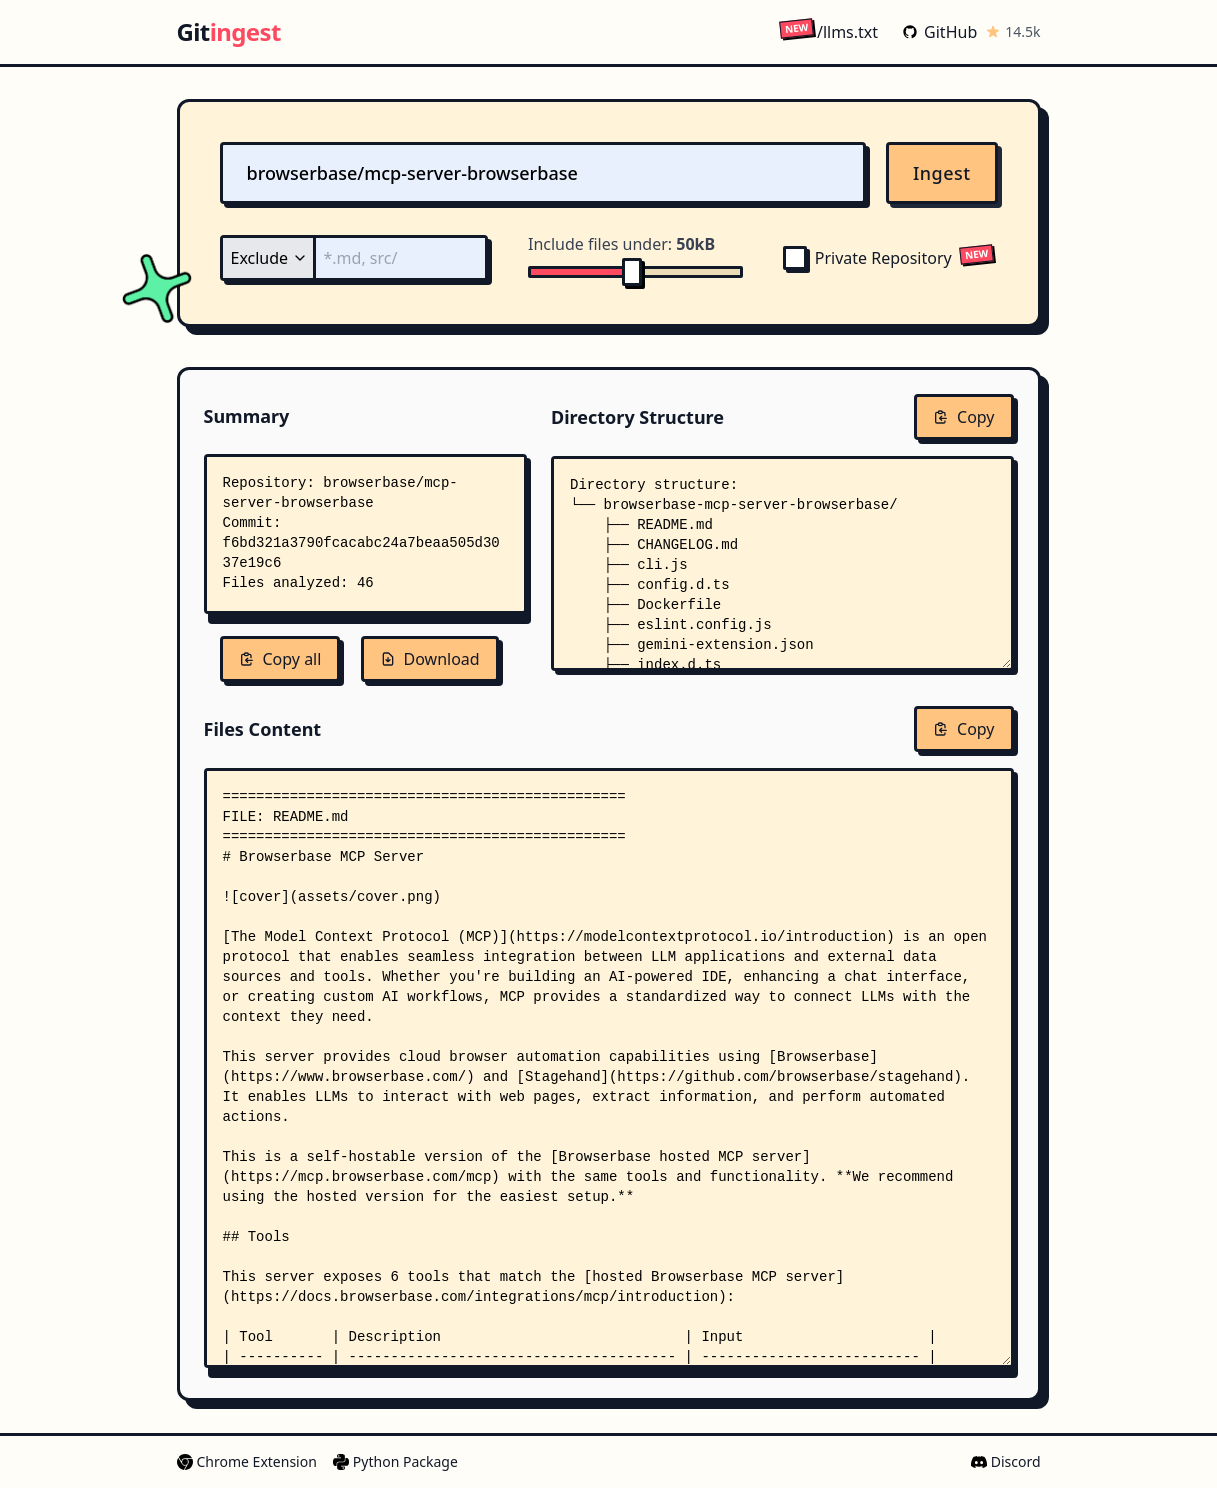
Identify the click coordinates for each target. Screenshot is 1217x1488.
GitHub (939, 32)
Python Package (395, 1461)
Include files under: (621, 244)
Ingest (942, 173)
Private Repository (867, 258)
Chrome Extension (247, 1461)
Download (430, 659)
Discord (1006, 1461)
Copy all (280, 659)
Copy (963, 417)
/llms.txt (828, 31)
